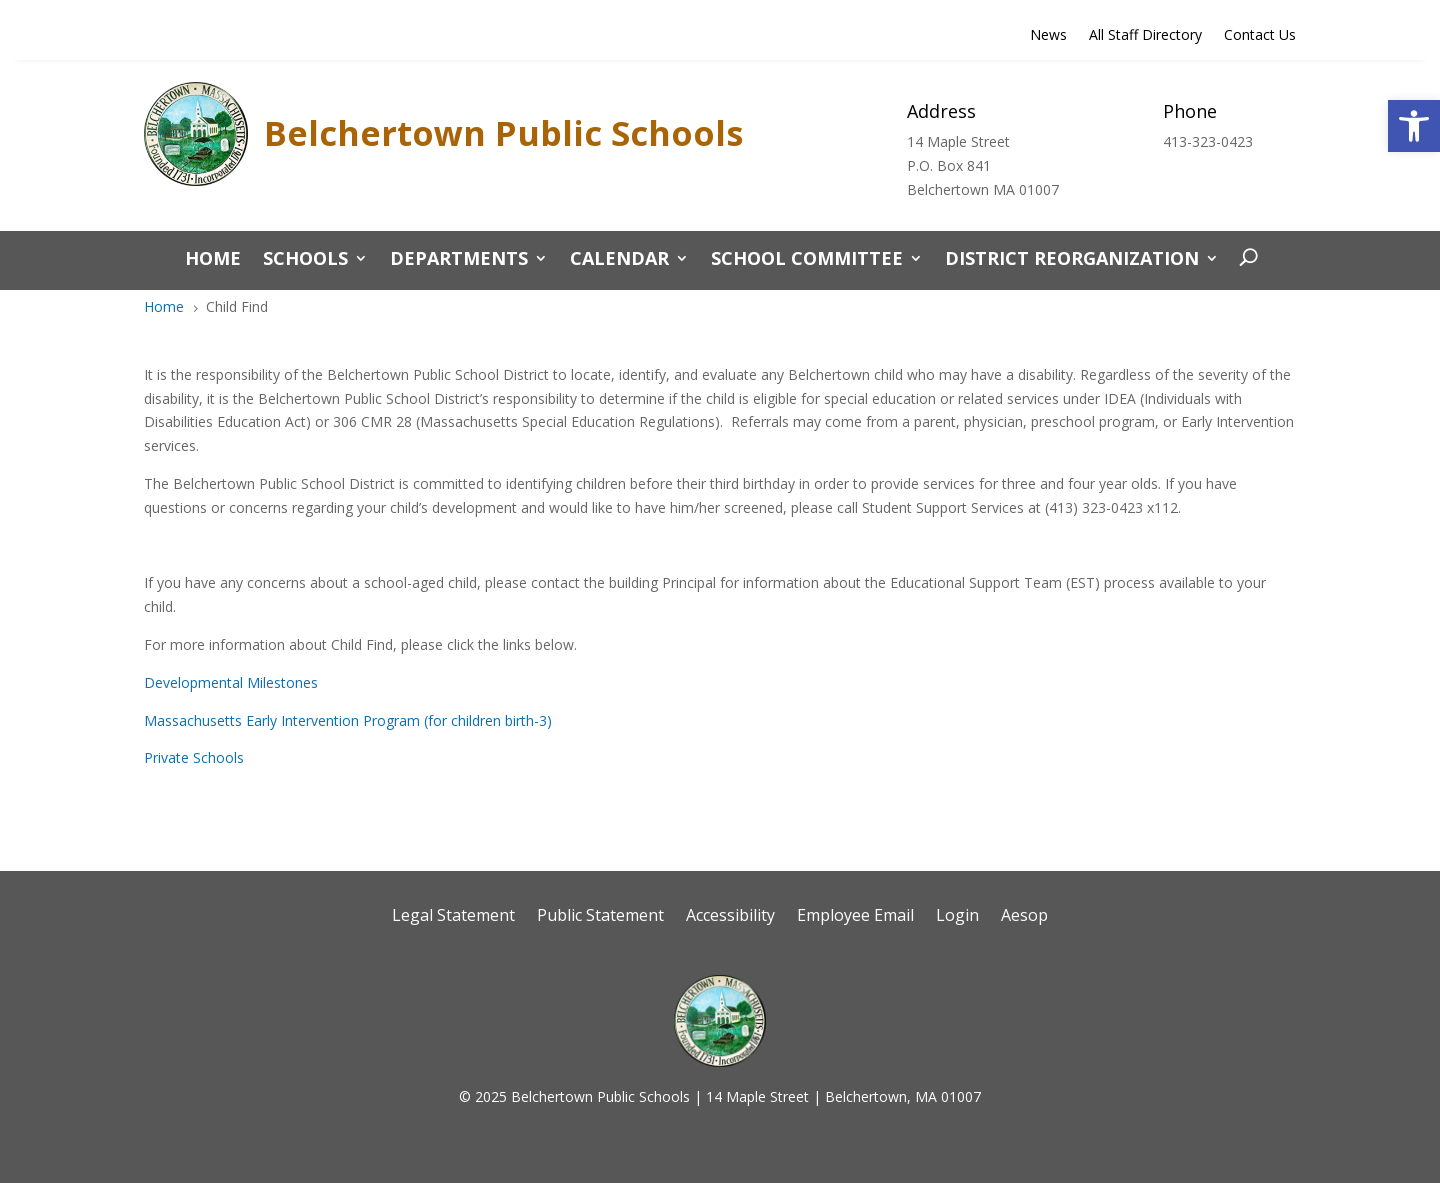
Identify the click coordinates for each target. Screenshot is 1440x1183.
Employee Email (855, 917)
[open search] (1243, 258)
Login (957, 917)
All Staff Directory (1145, 36)
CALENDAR (619, 260)
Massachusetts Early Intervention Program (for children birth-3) (348, 720)
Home (213, 260)
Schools (305, 260)
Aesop (1024, 917)
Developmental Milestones (231, 682)
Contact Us (1260, 36)
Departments (459, 260)
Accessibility (730, 917)
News (1048, 36)
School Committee (807, 260)
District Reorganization (1072, 260)
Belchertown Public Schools (503, 133)
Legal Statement (453, 917)
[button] (1414, 126)
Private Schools (194, 757)
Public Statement (600, 917)
